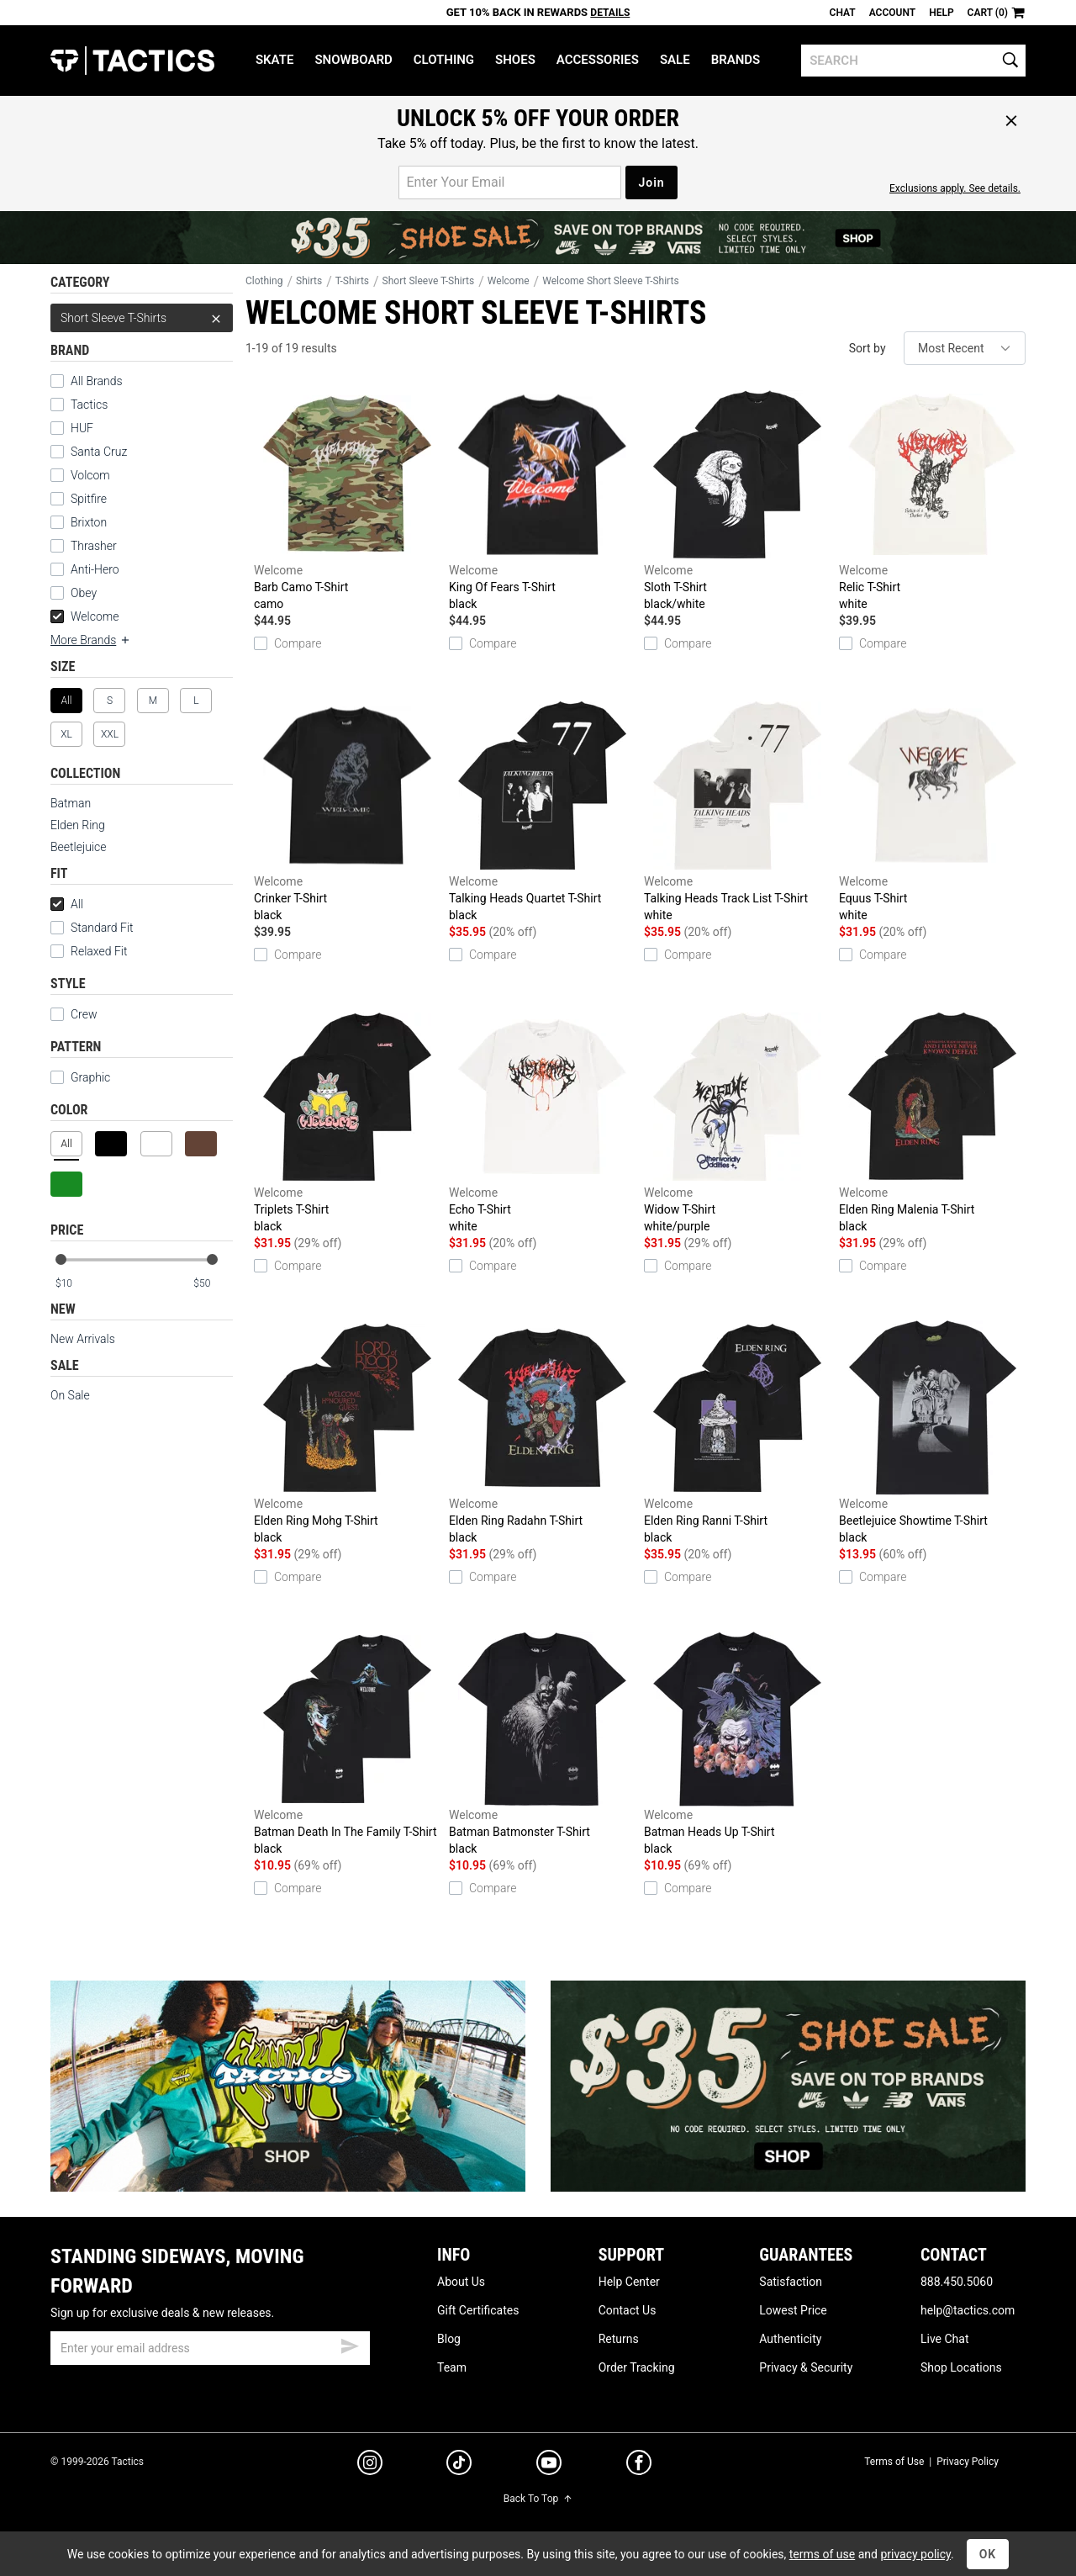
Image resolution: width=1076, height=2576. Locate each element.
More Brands (90, 640)
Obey (73, 593)
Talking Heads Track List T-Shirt (737, 810)
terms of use (822, 2554)
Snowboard (353, 59)
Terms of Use (894, 2462)
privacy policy (915, 2554)
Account (892, 13)
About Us (461, 2281)
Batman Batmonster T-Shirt (542, 1744)
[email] (210, 2348)
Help (941, 13)
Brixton (78, 522)
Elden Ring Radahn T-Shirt (542, 1433)
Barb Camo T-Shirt (347, 499)
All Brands (86, 381)
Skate (274, 59)
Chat (843, 13)
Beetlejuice (78, 847)
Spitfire (78, 498)
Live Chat (944, 2339)
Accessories (597, 59)
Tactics (132, 60)
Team (452, 2367)
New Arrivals (82, 1339)
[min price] (74, 1284)
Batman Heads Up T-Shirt (737, 1744)
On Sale (70, 1395)
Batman (70, 803)
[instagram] (369, 2465)
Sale (675, 59)
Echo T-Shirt (542, 1122)
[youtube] (549, 2466)
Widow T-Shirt (737, 1122)
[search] (913, 61)
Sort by (867, 348)
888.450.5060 (956, 2281)
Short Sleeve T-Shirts (142, 318)
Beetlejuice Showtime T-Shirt (932, 1433)
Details (610, 13)
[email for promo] (509, 182)
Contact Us (628, 2310)
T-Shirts (352, 281)
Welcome (84, 616)
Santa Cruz (88, 451)
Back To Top (538, 2499)
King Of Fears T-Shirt (542, 499)
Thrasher (83, 546)
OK (988, 2554)
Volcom (80, 475)
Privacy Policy (967, 2462)
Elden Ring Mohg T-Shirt (347, 1433)
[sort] (965, 348)
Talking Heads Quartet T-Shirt (542, 810)
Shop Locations (961, 2367)
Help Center (629, 2281)
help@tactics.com (967, 2310)
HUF (71, 428)
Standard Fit (92, 927)
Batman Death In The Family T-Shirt (347, 1744)
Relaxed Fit (88, 951)
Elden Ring (77, 825)
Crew (73, 1014)
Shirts (309, 281)
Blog (449, 2339)
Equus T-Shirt (932, 810)
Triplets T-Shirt (347, 1122)
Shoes (515, 59)
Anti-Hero (84, 569)
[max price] (212, 1284)
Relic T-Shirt (932, 499)
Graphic (80, 1077)
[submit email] (350, 2344)
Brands (736, 59)
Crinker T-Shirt (347, 810)
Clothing (444, 59)
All (66, 904)
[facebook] (638, 2466)
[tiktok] (459, 2465)
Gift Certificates (478, 2310)
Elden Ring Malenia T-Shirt (932, 1122)
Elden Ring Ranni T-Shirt (737, 1433)
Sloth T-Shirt (737, 499)
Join (651, 182)
